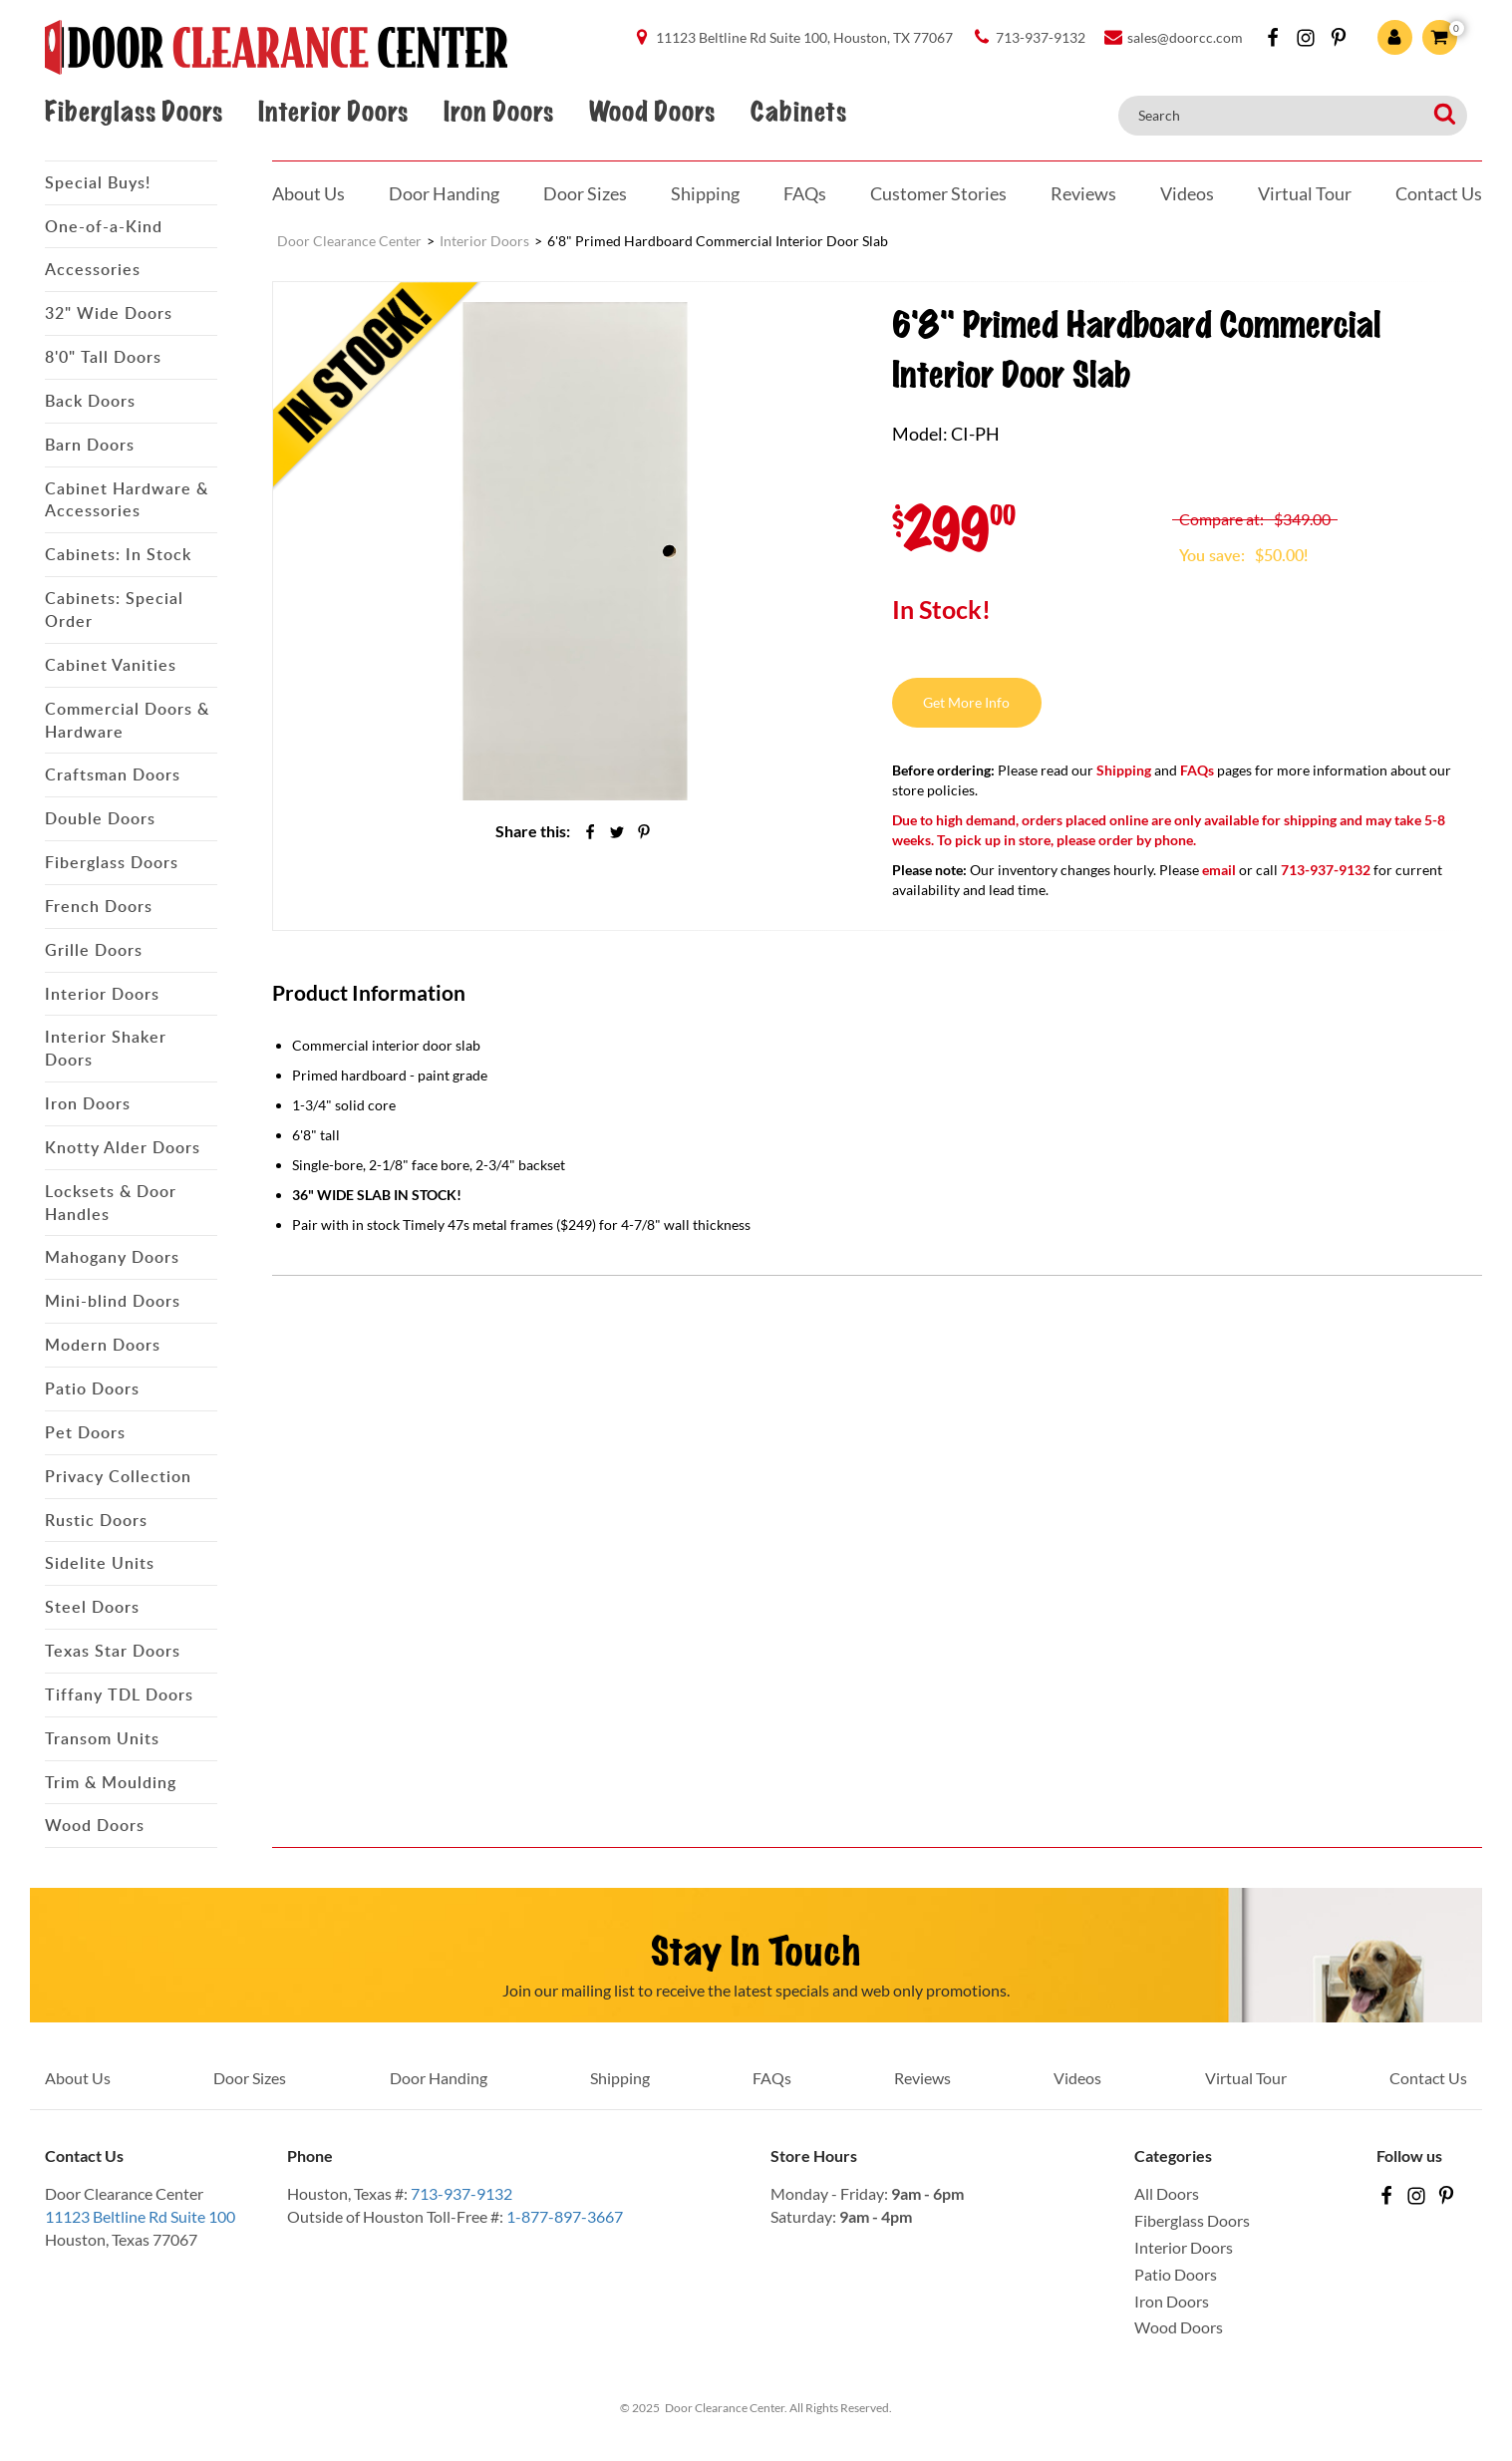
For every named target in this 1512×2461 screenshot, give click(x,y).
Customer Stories (938, 193)
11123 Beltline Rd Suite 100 (140, 2216)
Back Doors (90, 401)
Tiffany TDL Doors (119, 1694)
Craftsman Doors (112, 774)
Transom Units (102, 1738)
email (1219, 869)
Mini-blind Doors (112, 1301)
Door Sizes (585, 193)
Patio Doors (92, 1388)
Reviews (1083, 193)
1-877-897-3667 (564, 2216)
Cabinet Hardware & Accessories (126, 499)
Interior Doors (333, 112)
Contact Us (1438, 193)
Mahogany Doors (112, 1257)
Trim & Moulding (110, 1782)
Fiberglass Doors (133, 112)
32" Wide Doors (108, 313)
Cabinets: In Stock (118, 554)
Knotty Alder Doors (122, 1147)
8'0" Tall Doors (103, 357)
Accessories (93, 269)
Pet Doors (85, 1432)
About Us (308, 193)
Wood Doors (652, 112)
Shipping (705, 193)
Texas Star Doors (112, 1651)
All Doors (1166, 2193)
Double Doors (100, 818)
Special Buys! (98, 182)
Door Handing (444, 193)
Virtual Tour (1305, 193)
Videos (1187, 193)
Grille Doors (94, 950)
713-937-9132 (461, 2193)
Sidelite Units (99, 1563)
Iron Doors (498, 112)
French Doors (98, 906)
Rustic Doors (96, 1520)
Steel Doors (92, 1607)
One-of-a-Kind (103, 226)
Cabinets (798, 112)
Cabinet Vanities (110, 665)
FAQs (804, 193)
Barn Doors (90, 445)
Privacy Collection (118, 1476)
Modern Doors (102, 1345)
